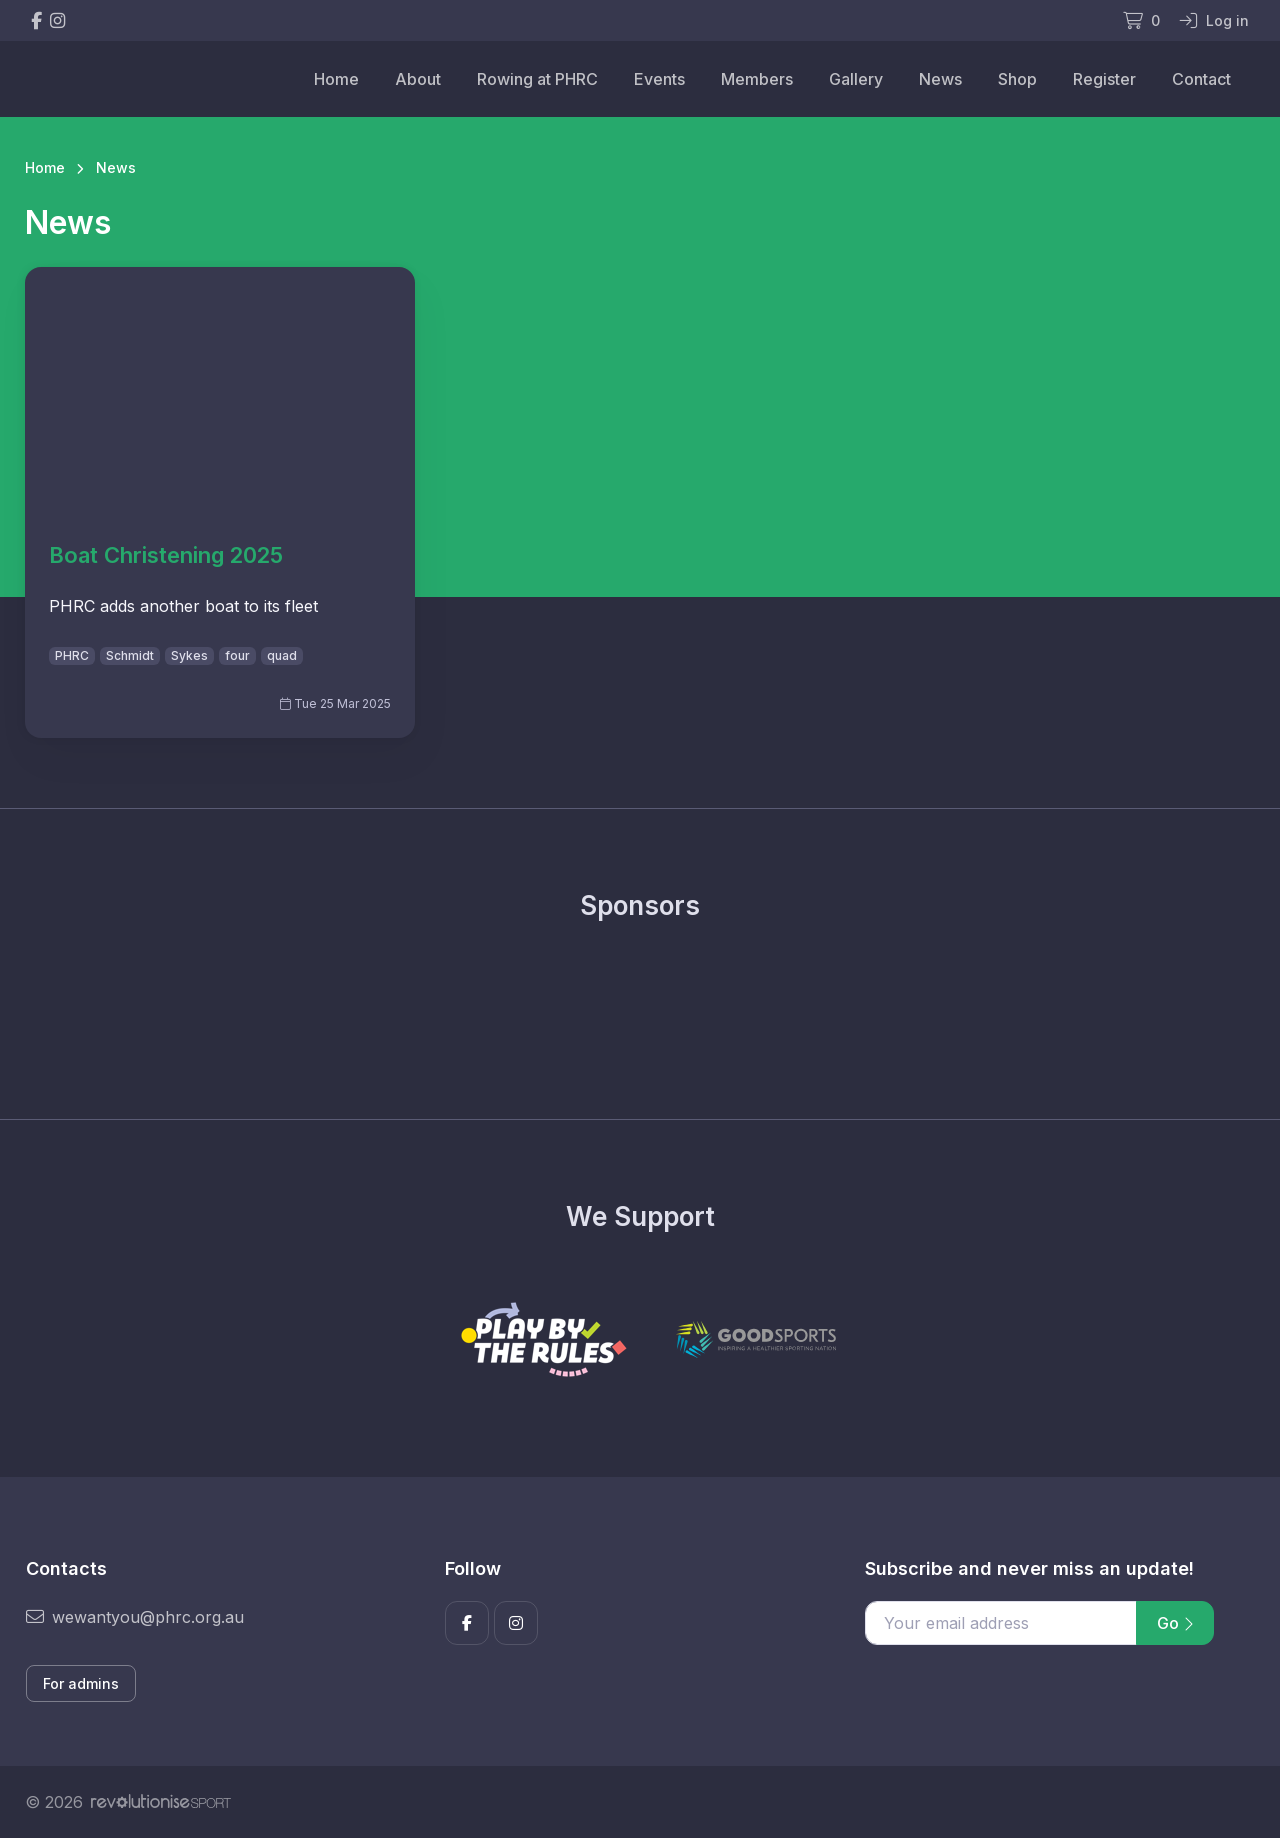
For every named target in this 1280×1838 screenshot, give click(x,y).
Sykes (189, 655)
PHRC (72, 655)
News (940, 79)
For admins (81, 1683)
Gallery (856, 79)
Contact (1201, 79)
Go (1175, 1623)
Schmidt (130, 655)
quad (282, 655)
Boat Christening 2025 (166, 555)
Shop (1017, 79)
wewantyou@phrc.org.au (135, 1617)
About (418, 79)
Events (659, 79)
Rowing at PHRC (537, 79)
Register (1104, 79)
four (237, 655)
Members (757, 79)
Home (336, 79)
